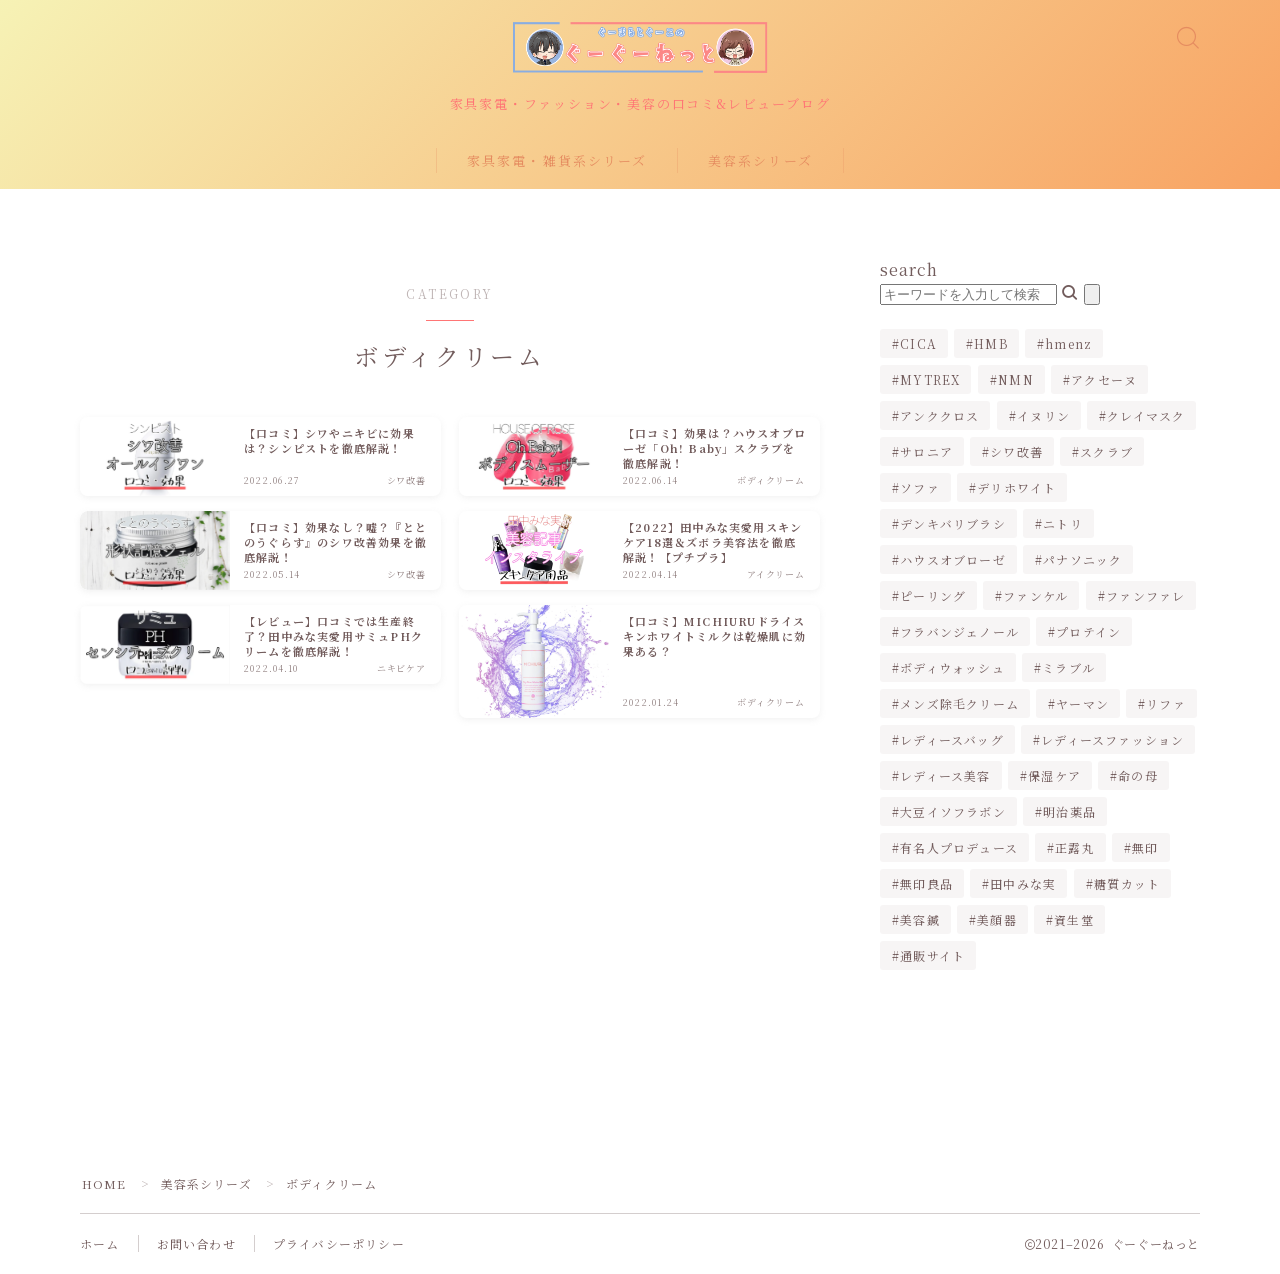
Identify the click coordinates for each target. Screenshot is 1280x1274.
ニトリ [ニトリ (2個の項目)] (1063, 524)
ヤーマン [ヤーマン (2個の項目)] (1082, 704)
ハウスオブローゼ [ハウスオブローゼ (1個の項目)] (953, 560)
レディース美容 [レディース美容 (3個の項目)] (945, 776)
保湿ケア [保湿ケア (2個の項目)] (1054, 776)
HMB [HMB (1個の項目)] (991, 344)
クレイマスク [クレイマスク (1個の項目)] (1146, 416)
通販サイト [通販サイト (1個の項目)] (932, 956)
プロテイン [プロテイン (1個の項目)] (1088, 632)
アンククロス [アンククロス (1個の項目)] (939, 416)
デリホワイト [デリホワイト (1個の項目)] (1016, 488)
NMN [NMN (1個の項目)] (1016, 380)
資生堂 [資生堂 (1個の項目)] (1074, 920)
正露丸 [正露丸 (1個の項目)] (1075, 848)
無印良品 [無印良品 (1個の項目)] (926, 884)
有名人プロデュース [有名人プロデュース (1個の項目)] (959, 848)
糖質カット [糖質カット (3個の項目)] (1127, 884)
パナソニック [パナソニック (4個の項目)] (1082, 560)
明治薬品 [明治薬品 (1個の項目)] (1069, 812)
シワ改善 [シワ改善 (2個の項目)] (1016, 452)
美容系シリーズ (760, 161)
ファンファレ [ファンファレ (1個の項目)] (1145, 596)
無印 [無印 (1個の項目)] (1145, 848)
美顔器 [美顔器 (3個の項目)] (997, 920)
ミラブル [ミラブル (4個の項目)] (1068, 668)
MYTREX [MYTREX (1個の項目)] (930, 380)
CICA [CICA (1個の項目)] (918, 344)
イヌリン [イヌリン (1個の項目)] (1043, 416)
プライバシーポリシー (339, 1244)
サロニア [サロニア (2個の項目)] (926, 452)
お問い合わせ (196, 1244)
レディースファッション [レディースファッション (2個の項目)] (1112, 740)
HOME (104, 1184)
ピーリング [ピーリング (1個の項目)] (933, 596)
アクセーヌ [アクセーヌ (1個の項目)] (1104, 380)
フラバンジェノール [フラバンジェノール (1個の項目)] (959, 632)
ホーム (100, 1244)
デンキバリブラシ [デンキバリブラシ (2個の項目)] (953, 524)
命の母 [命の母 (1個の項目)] (1138, 776)
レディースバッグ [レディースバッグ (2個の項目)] (952, 740)
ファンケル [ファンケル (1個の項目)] (1036, 596)
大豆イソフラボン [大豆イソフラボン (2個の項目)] (953, 812)
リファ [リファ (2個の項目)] (1167, 704)
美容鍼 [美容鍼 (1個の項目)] (920, 920)
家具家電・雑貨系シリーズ (557, 161)
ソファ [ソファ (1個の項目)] (920, 488)
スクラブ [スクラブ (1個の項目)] (1107, 452)
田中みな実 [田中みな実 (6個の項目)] (1023, 884)
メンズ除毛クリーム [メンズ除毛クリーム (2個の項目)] (959, 704)
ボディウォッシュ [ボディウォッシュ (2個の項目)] (952, 668)
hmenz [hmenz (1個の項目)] (1068, 344)
